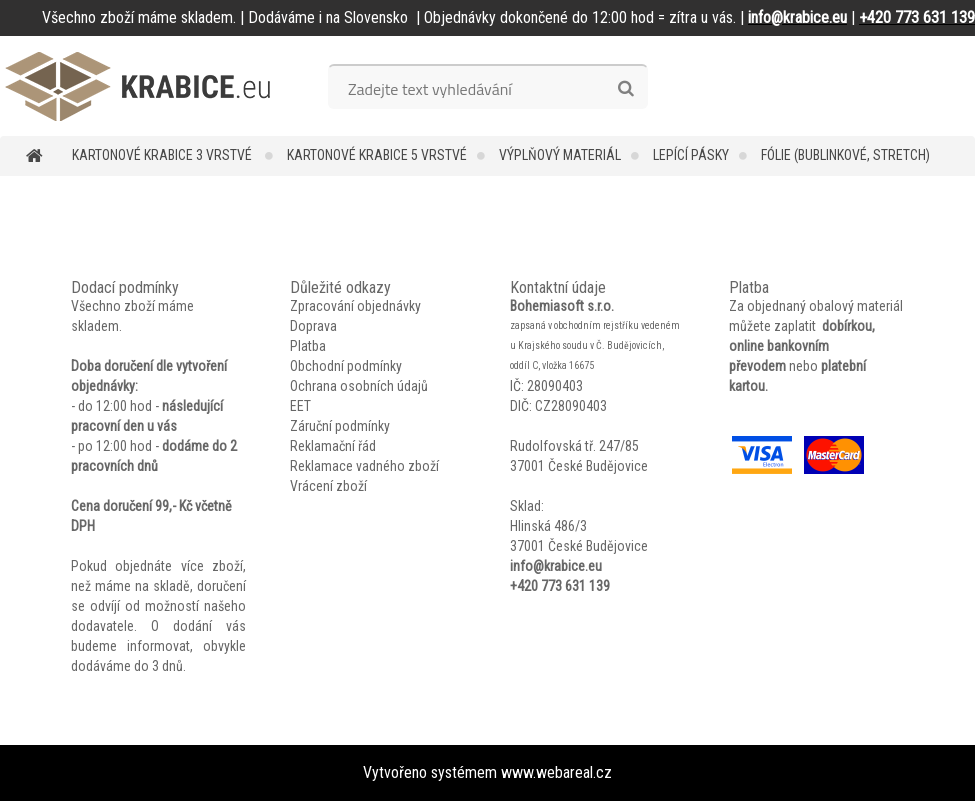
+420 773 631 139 (560, 586)
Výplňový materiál (560, 155)
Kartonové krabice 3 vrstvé (163, 155)
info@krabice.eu (556, 566)
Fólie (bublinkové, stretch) (845, 155)
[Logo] (137, 86)
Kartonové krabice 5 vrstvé (377, 155)
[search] (625, 89)
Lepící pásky (691, 155)
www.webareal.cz (556, 772)
